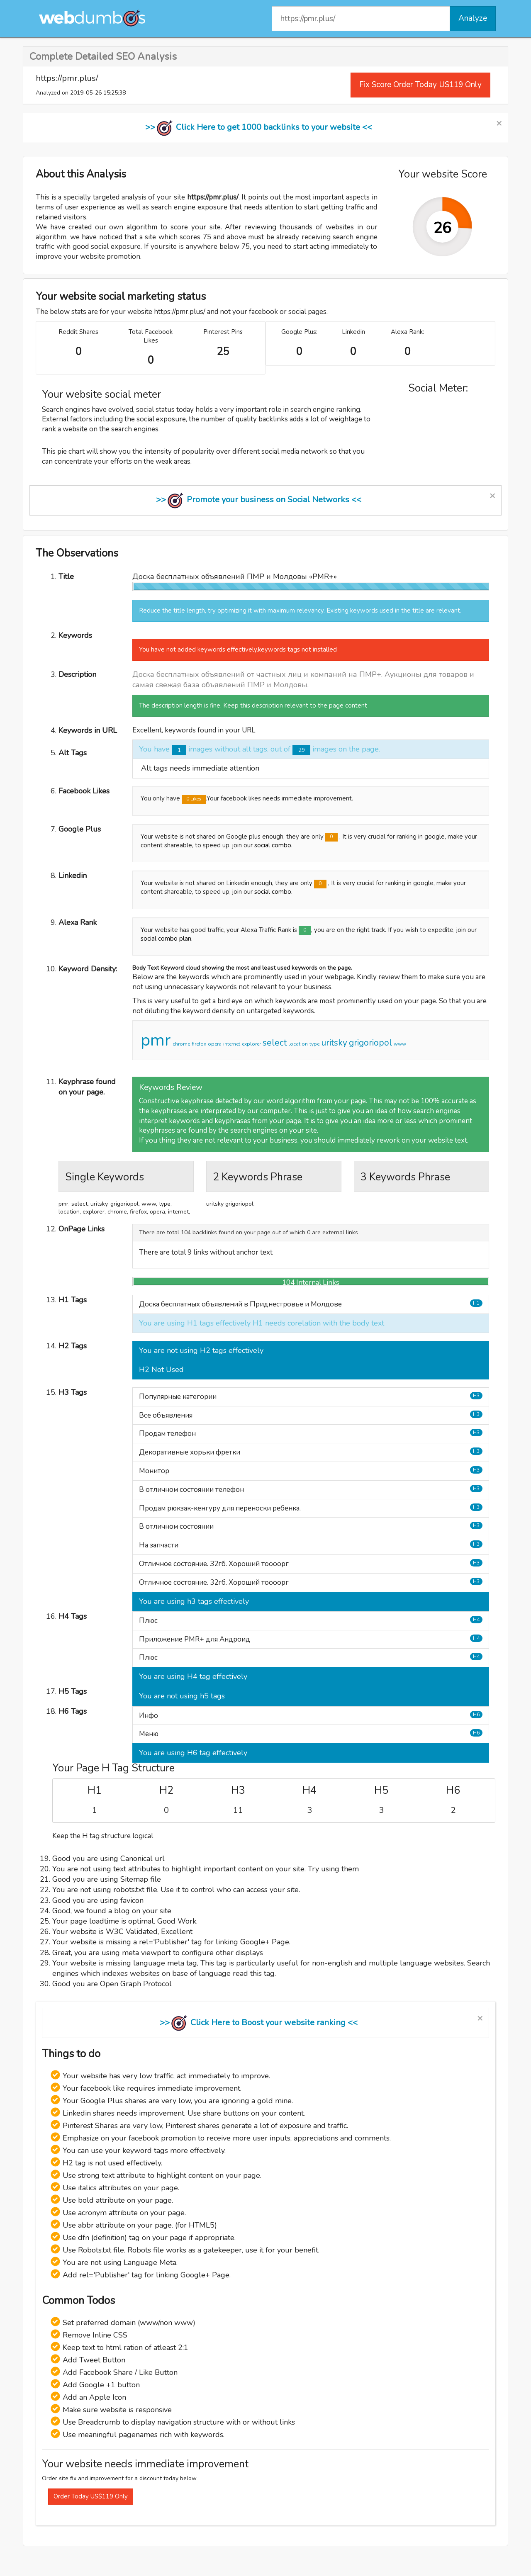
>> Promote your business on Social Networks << (258, 499)
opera (215, 1044)
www (400, 1044)
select (275, 1042)
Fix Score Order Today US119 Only (420, 84)
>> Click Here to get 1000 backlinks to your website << (258, 127)
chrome (181, 1044)
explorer (251, 1044)
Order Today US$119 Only (91, 2496)
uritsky (334, 1042)
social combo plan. (166, 938)
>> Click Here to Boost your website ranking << (259, 2022)
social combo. (273, 845)
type (314, 1044)
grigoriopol (370, 1042)
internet (231, 1044)
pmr (156, 1040)
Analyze (472, 18)
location (298, 1044)
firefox (199, 1044)
